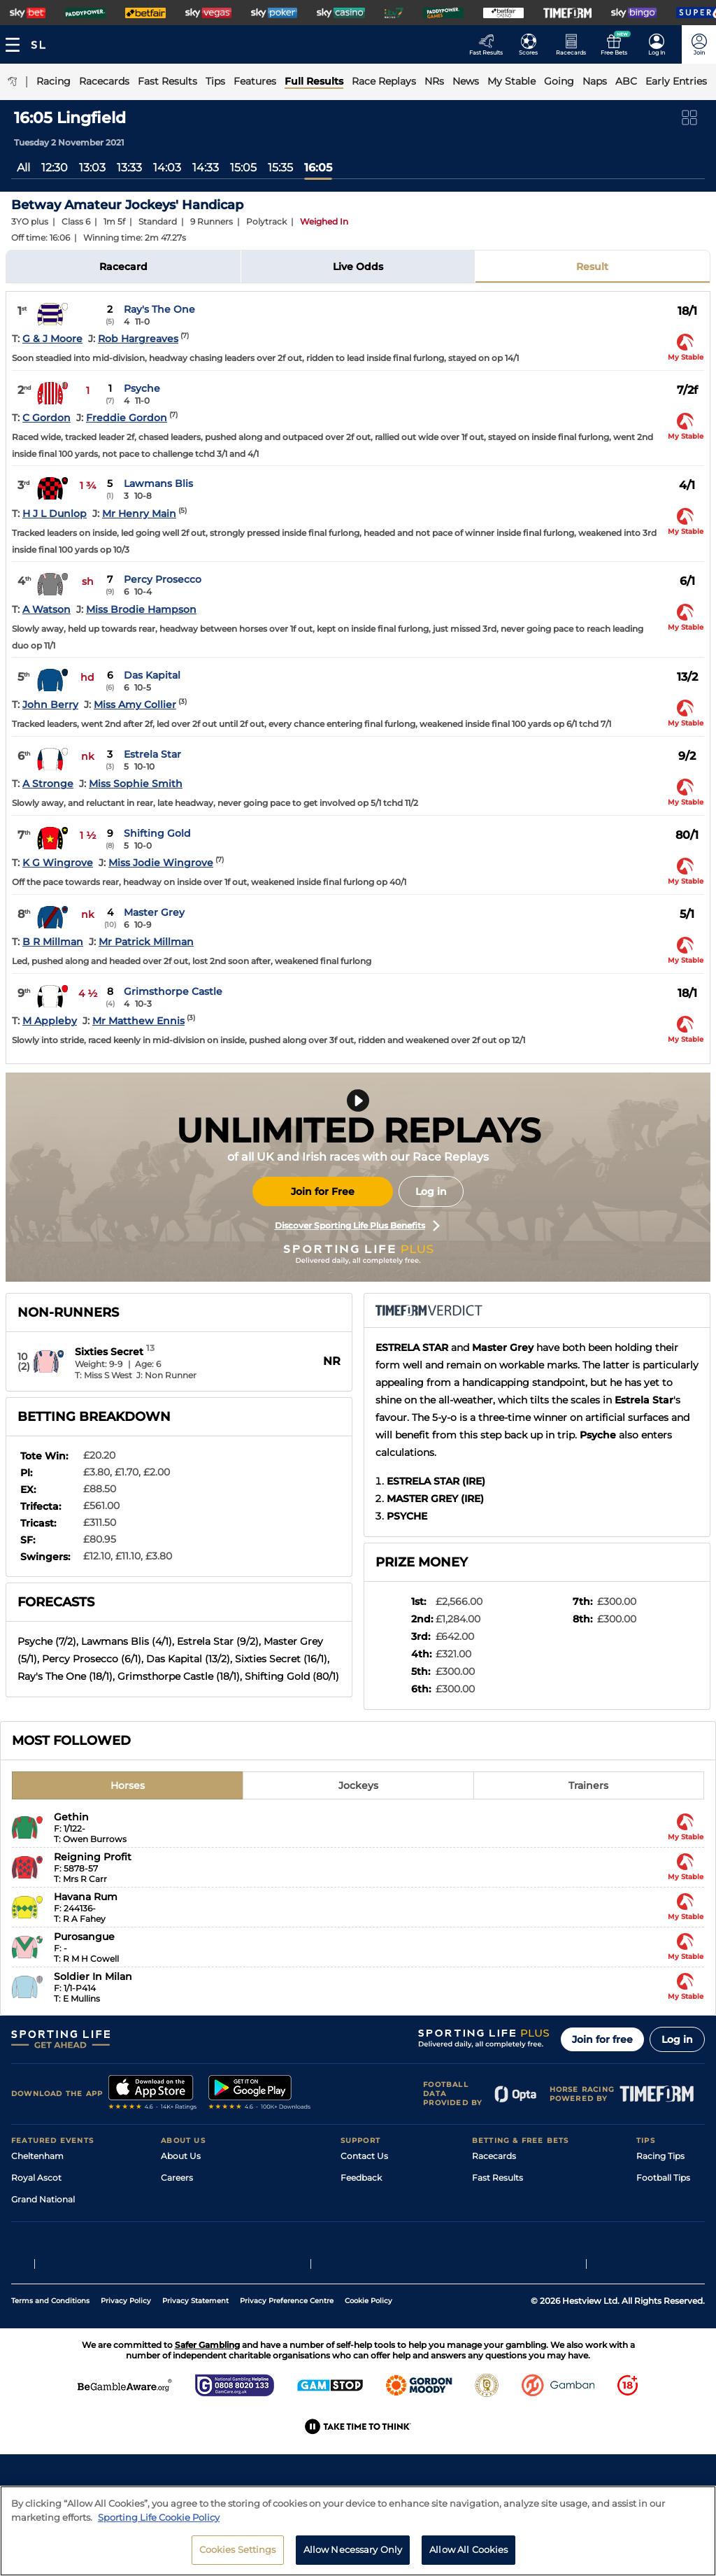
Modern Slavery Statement (217, 2264)
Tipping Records (670, 2264)
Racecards (494, 2156)
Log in (431, 1191)
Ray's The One (159, 309)
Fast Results (497, 2177)
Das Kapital (152, 675)
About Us (181, 2156)
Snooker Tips (663, 2242)
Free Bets (492, 2264)
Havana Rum (85, 1896)
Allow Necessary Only (353, 2555)
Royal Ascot (36, 2177)
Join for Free (323, 1191)
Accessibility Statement (210, 2242)
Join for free (602, 2039)
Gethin (71, 1817)
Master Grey (154, 912)
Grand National (43, 2199)
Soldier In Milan (93, 1976)
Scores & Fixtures (507, 2199)
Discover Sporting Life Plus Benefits (357, 1225)
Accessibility (366, 2199)
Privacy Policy (126, 2387)
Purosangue (84, 1936)
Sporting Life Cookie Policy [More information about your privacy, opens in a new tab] (159, 2522)
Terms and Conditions (50, 2387)
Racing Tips (660, 2156)
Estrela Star (152, 754)
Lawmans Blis (158, 483)
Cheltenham (37, 2156)
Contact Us (364, 2156)
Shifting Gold (157, 833)
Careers (177, 2177)
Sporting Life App (197, 2221)
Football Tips (663, 2177)
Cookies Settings (237, 2555)
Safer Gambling (373, 2221)
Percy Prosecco (162, 579)
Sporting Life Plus (197, 2199)
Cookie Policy (368, 2387)
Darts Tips (657, 2221)
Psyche (142, 388)
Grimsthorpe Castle (173, 991)
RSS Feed (180, 2286)
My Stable (492, 2242)
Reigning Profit (92, 1856)
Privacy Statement (195, 2387)
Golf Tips (654, 2199)
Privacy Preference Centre (287, 2387)
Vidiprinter (494, 2221)
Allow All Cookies (468, 2555)
